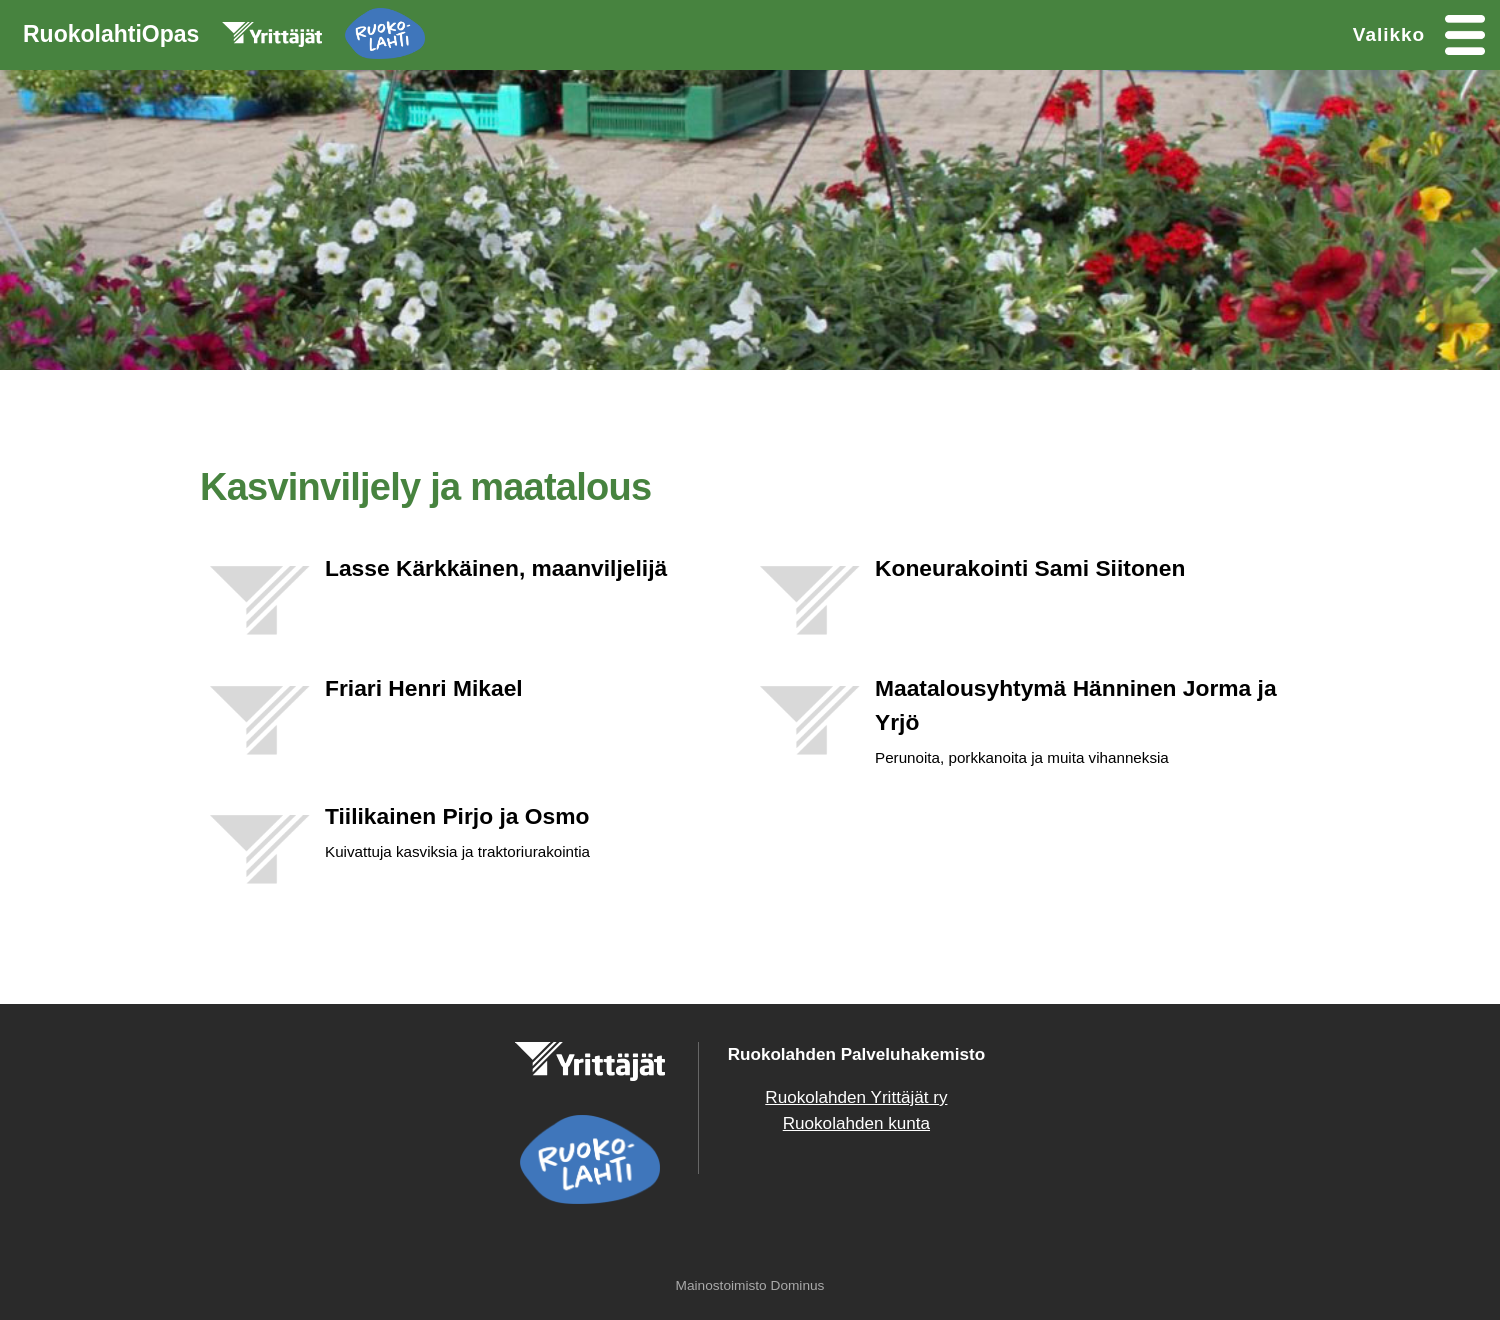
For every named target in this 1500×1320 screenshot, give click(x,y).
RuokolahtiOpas (224, 38)
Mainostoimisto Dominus (750, 1285)
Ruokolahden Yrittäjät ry (856, 1097)
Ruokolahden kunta (856, 1123)
